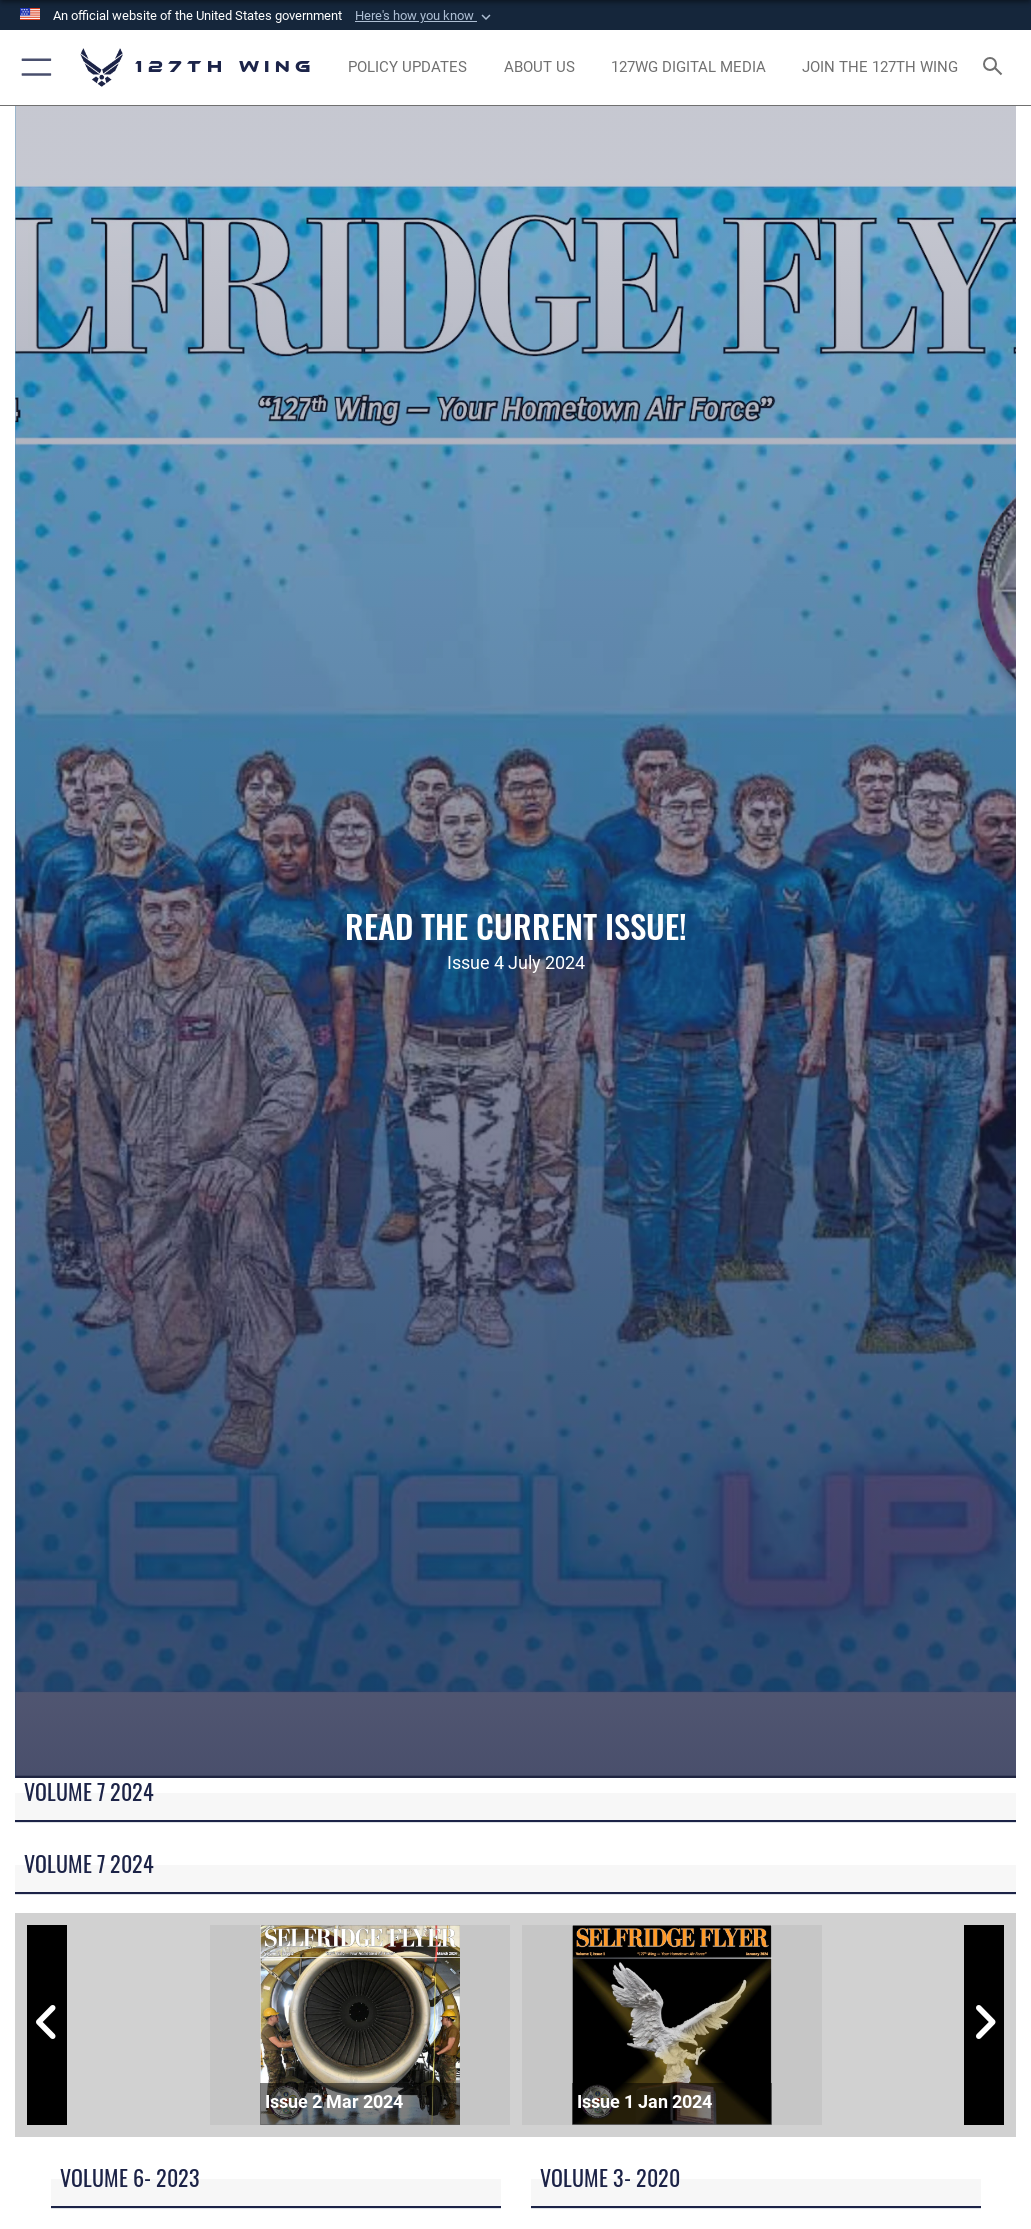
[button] (425, 16)
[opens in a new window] (408, 68)
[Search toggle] (996, 67)
